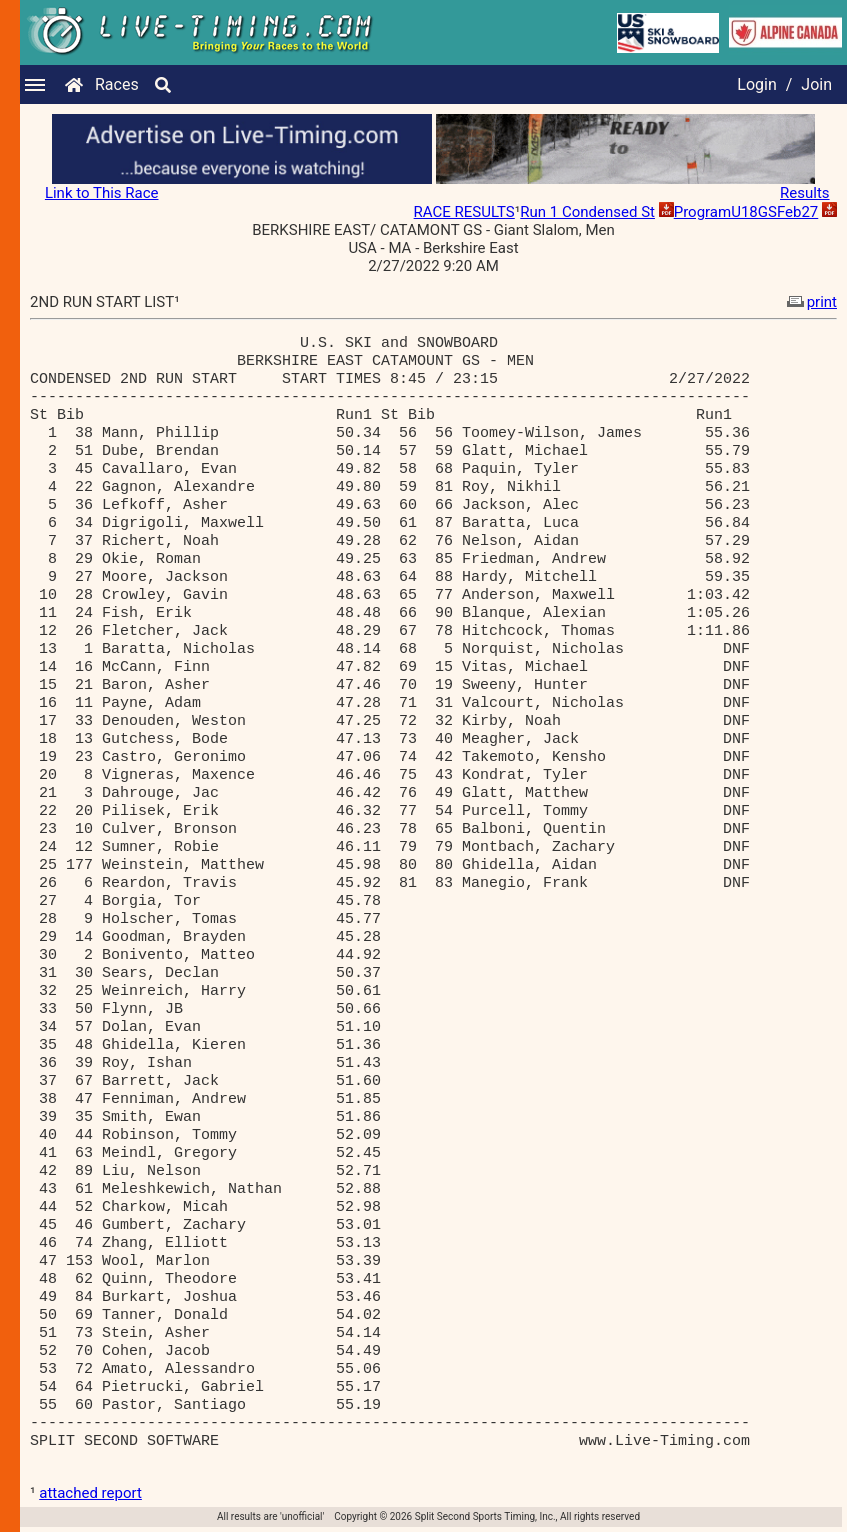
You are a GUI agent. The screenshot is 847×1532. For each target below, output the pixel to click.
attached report (90, 1493)
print (810, 302)
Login (756, 84)
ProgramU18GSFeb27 (746, 212)
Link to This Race (102, 193)
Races (117, 84)
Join (816, 84)
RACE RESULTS (464, 212)
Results (805, 193)
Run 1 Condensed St (587, 212)
